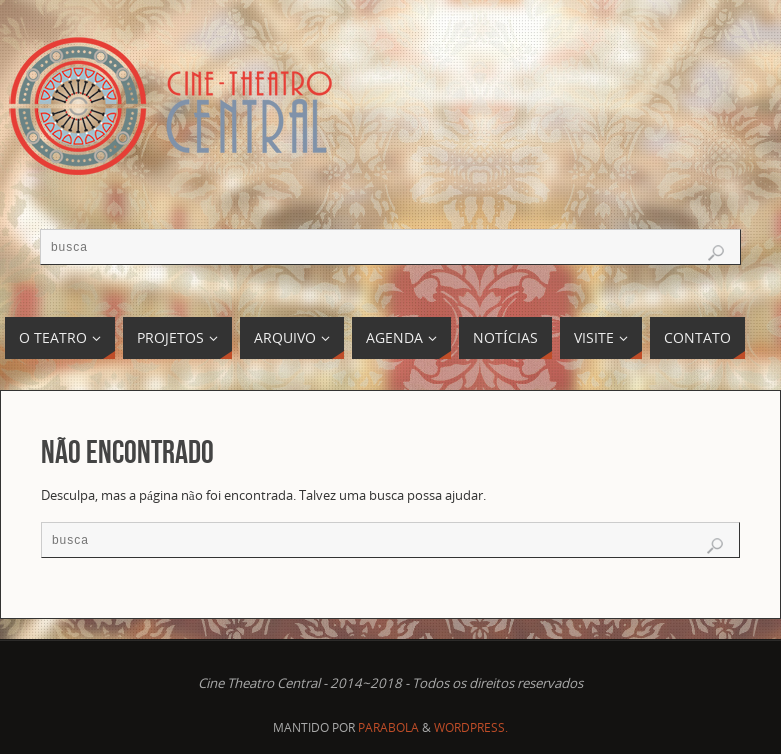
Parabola (388, 727)
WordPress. (471, 727)
